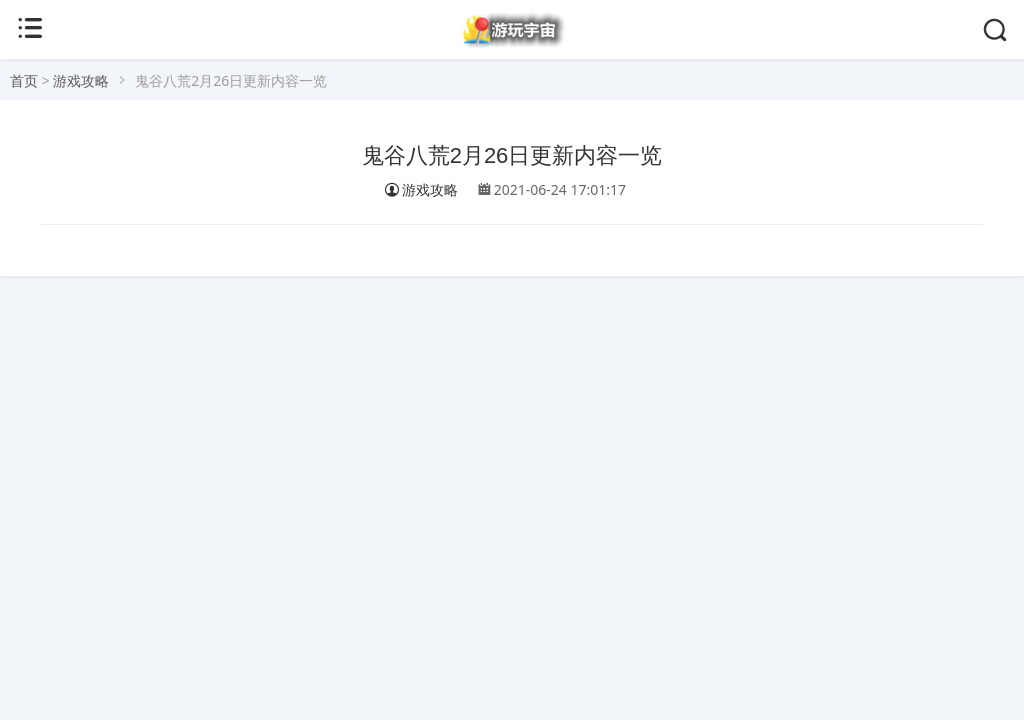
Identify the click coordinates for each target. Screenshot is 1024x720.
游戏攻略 (81, 80)
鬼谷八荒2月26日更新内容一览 (512, 155)
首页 (24, 80)
